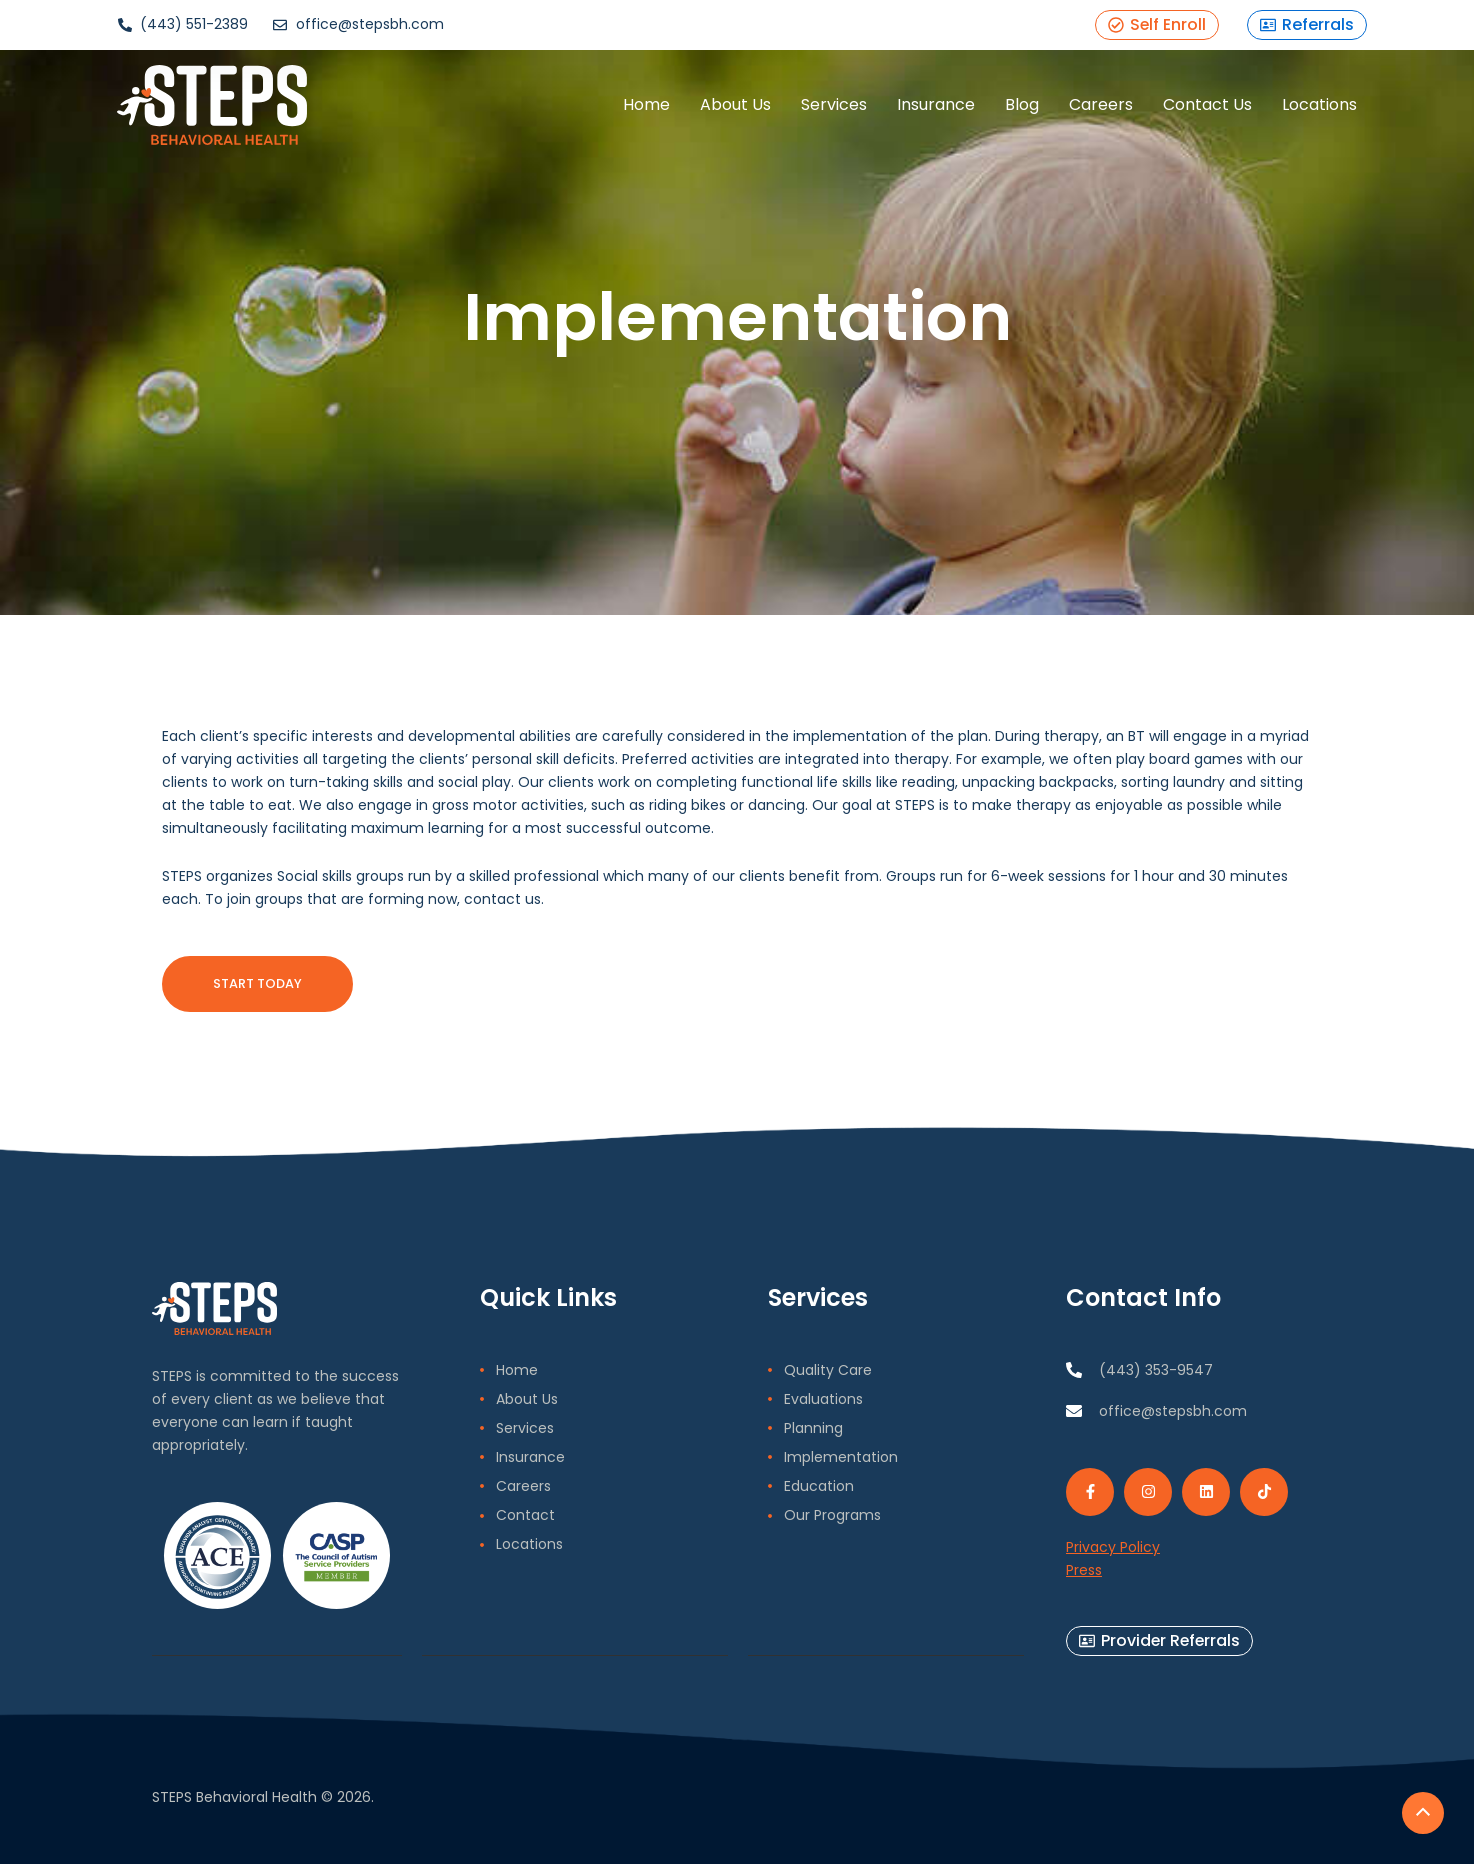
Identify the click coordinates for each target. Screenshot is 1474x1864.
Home (645, 104)
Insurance (935, 104)
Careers (1100, 104)
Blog (1021, 104)
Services (833, 104)
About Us (734, 104)
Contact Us (1206, 104)
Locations (1318, 104)
